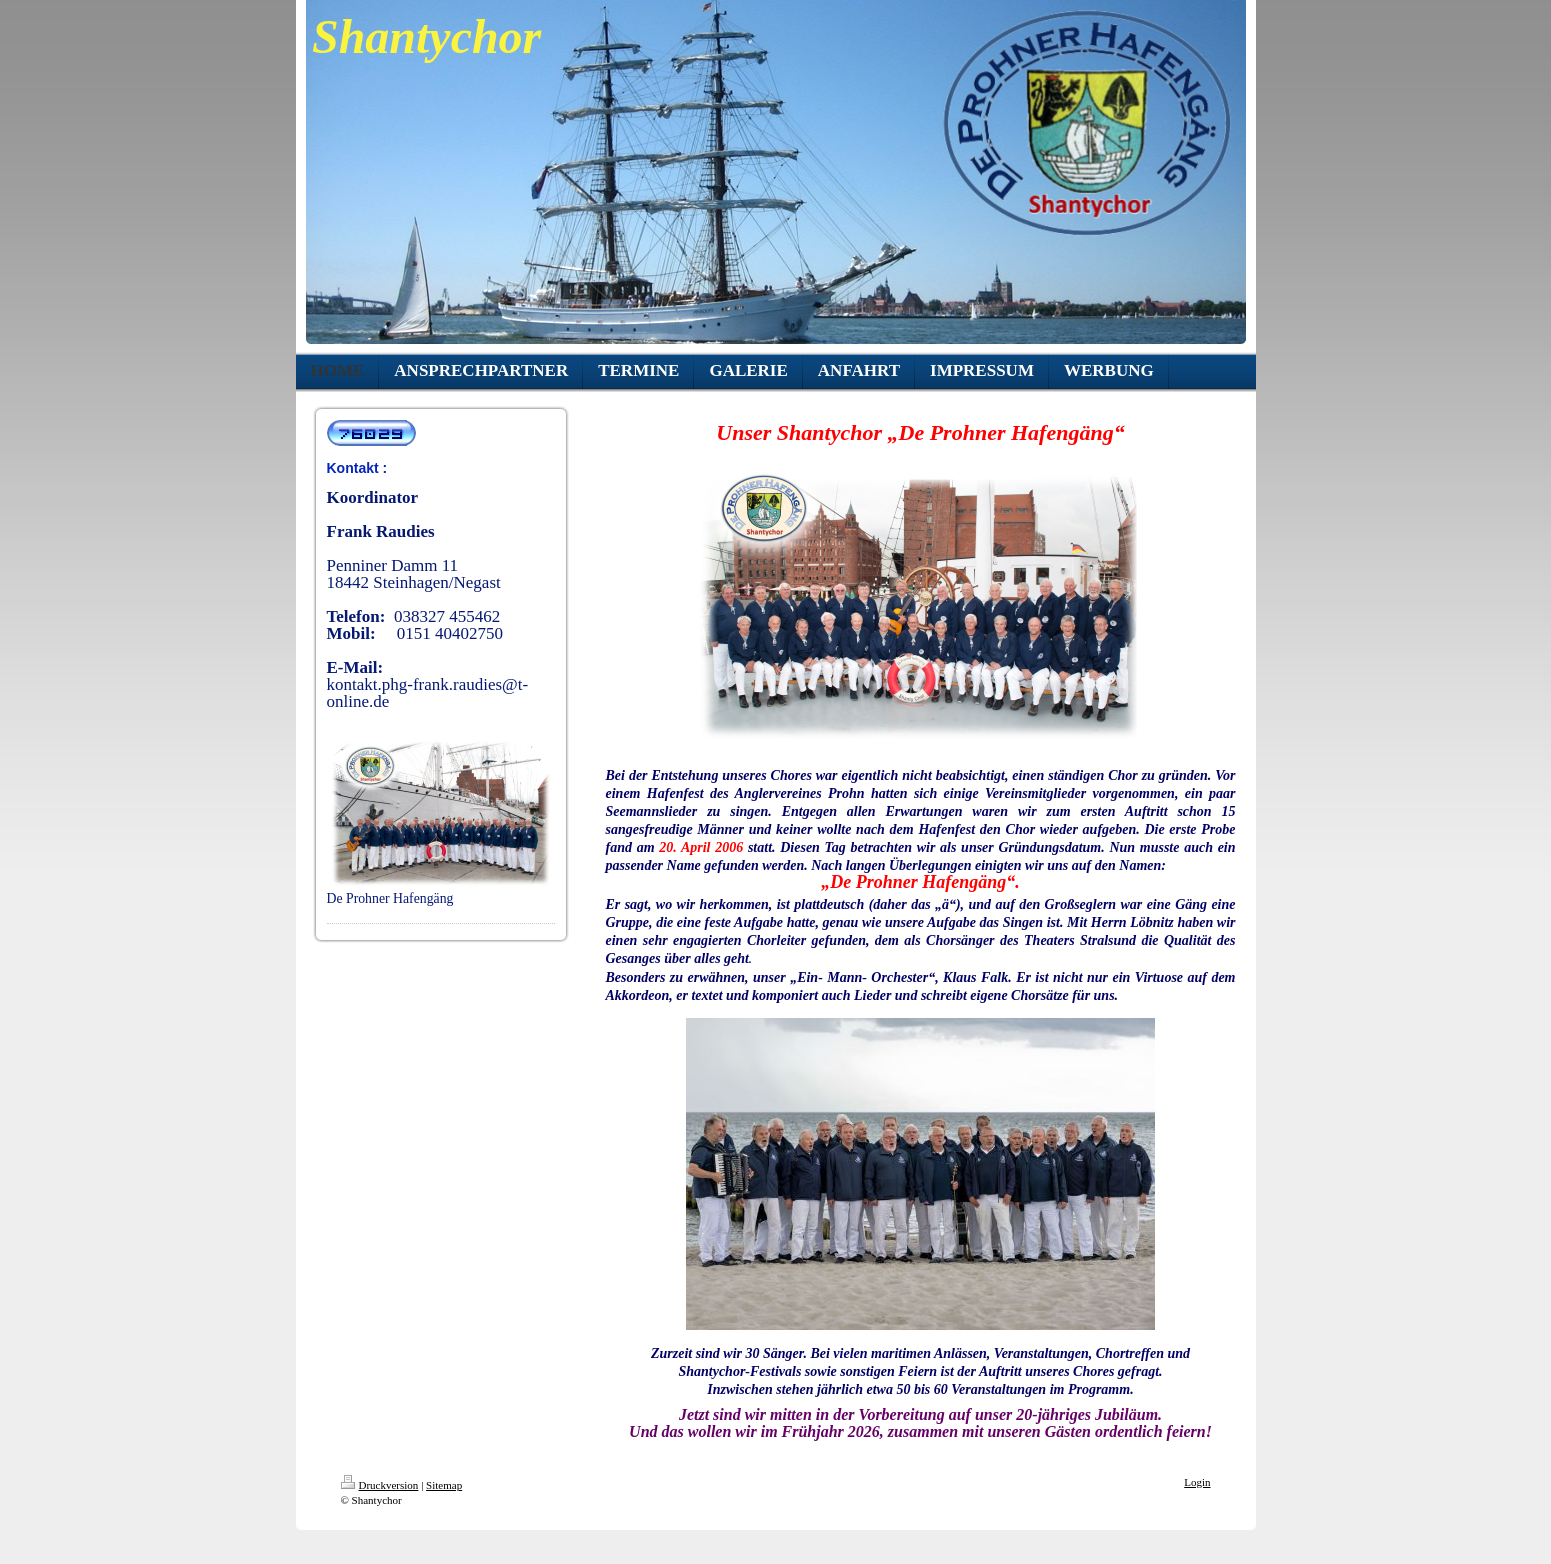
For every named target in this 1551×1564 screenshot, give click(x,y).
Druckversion (380, 1485)
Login (1197, 1482)
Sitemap (444, 1485)
